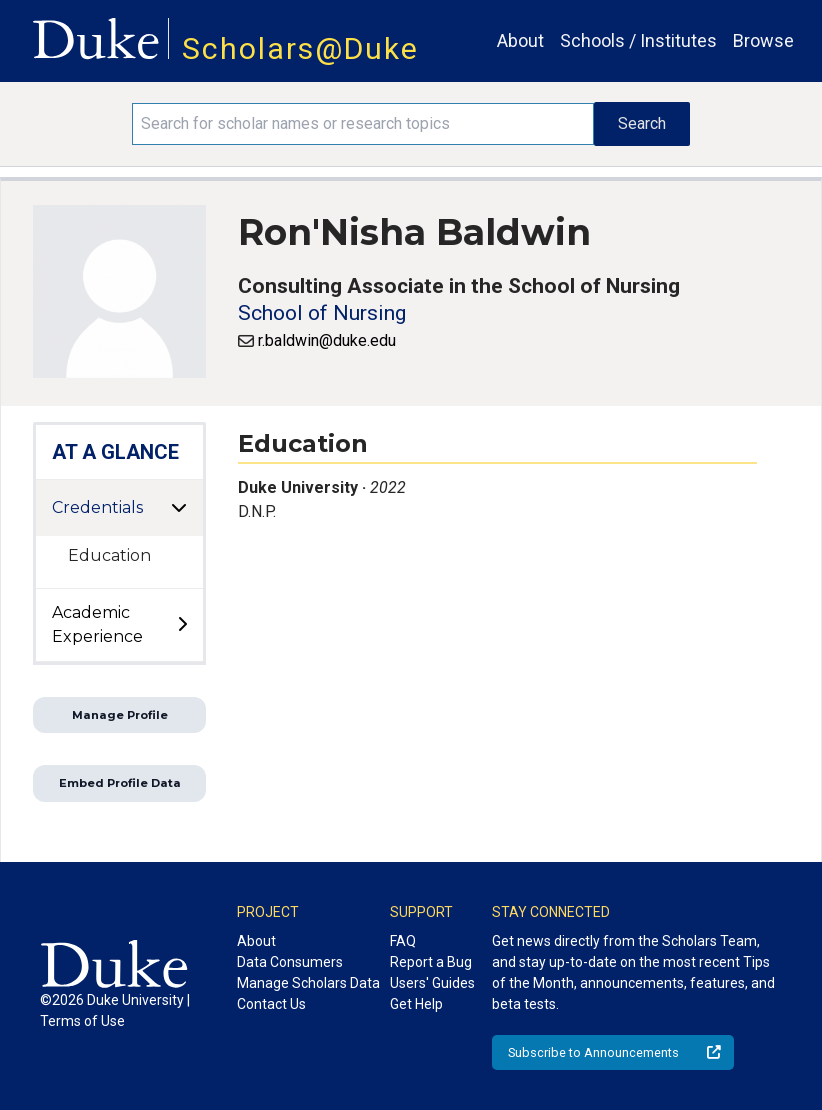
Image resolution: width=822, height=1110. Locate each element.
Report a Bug (431, 962)
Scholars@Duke (300, 48)
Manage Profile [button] (120, 715)
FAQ (403, 941)
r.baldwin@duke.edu (327, 340)
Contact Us (271, 1004)
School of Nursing (322, 313)
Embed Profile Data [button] (120, 783)
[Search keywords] (363, 124)
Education (109, 555)
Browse (763, 40)
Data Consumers (290, 962)
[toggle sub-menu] (182, 625)
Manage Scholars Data (308, 983)
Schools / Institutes (638, 40)
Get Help (416, 1004)
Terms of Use (82, 1021)
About (520, 40)
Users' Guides (432, 983)
